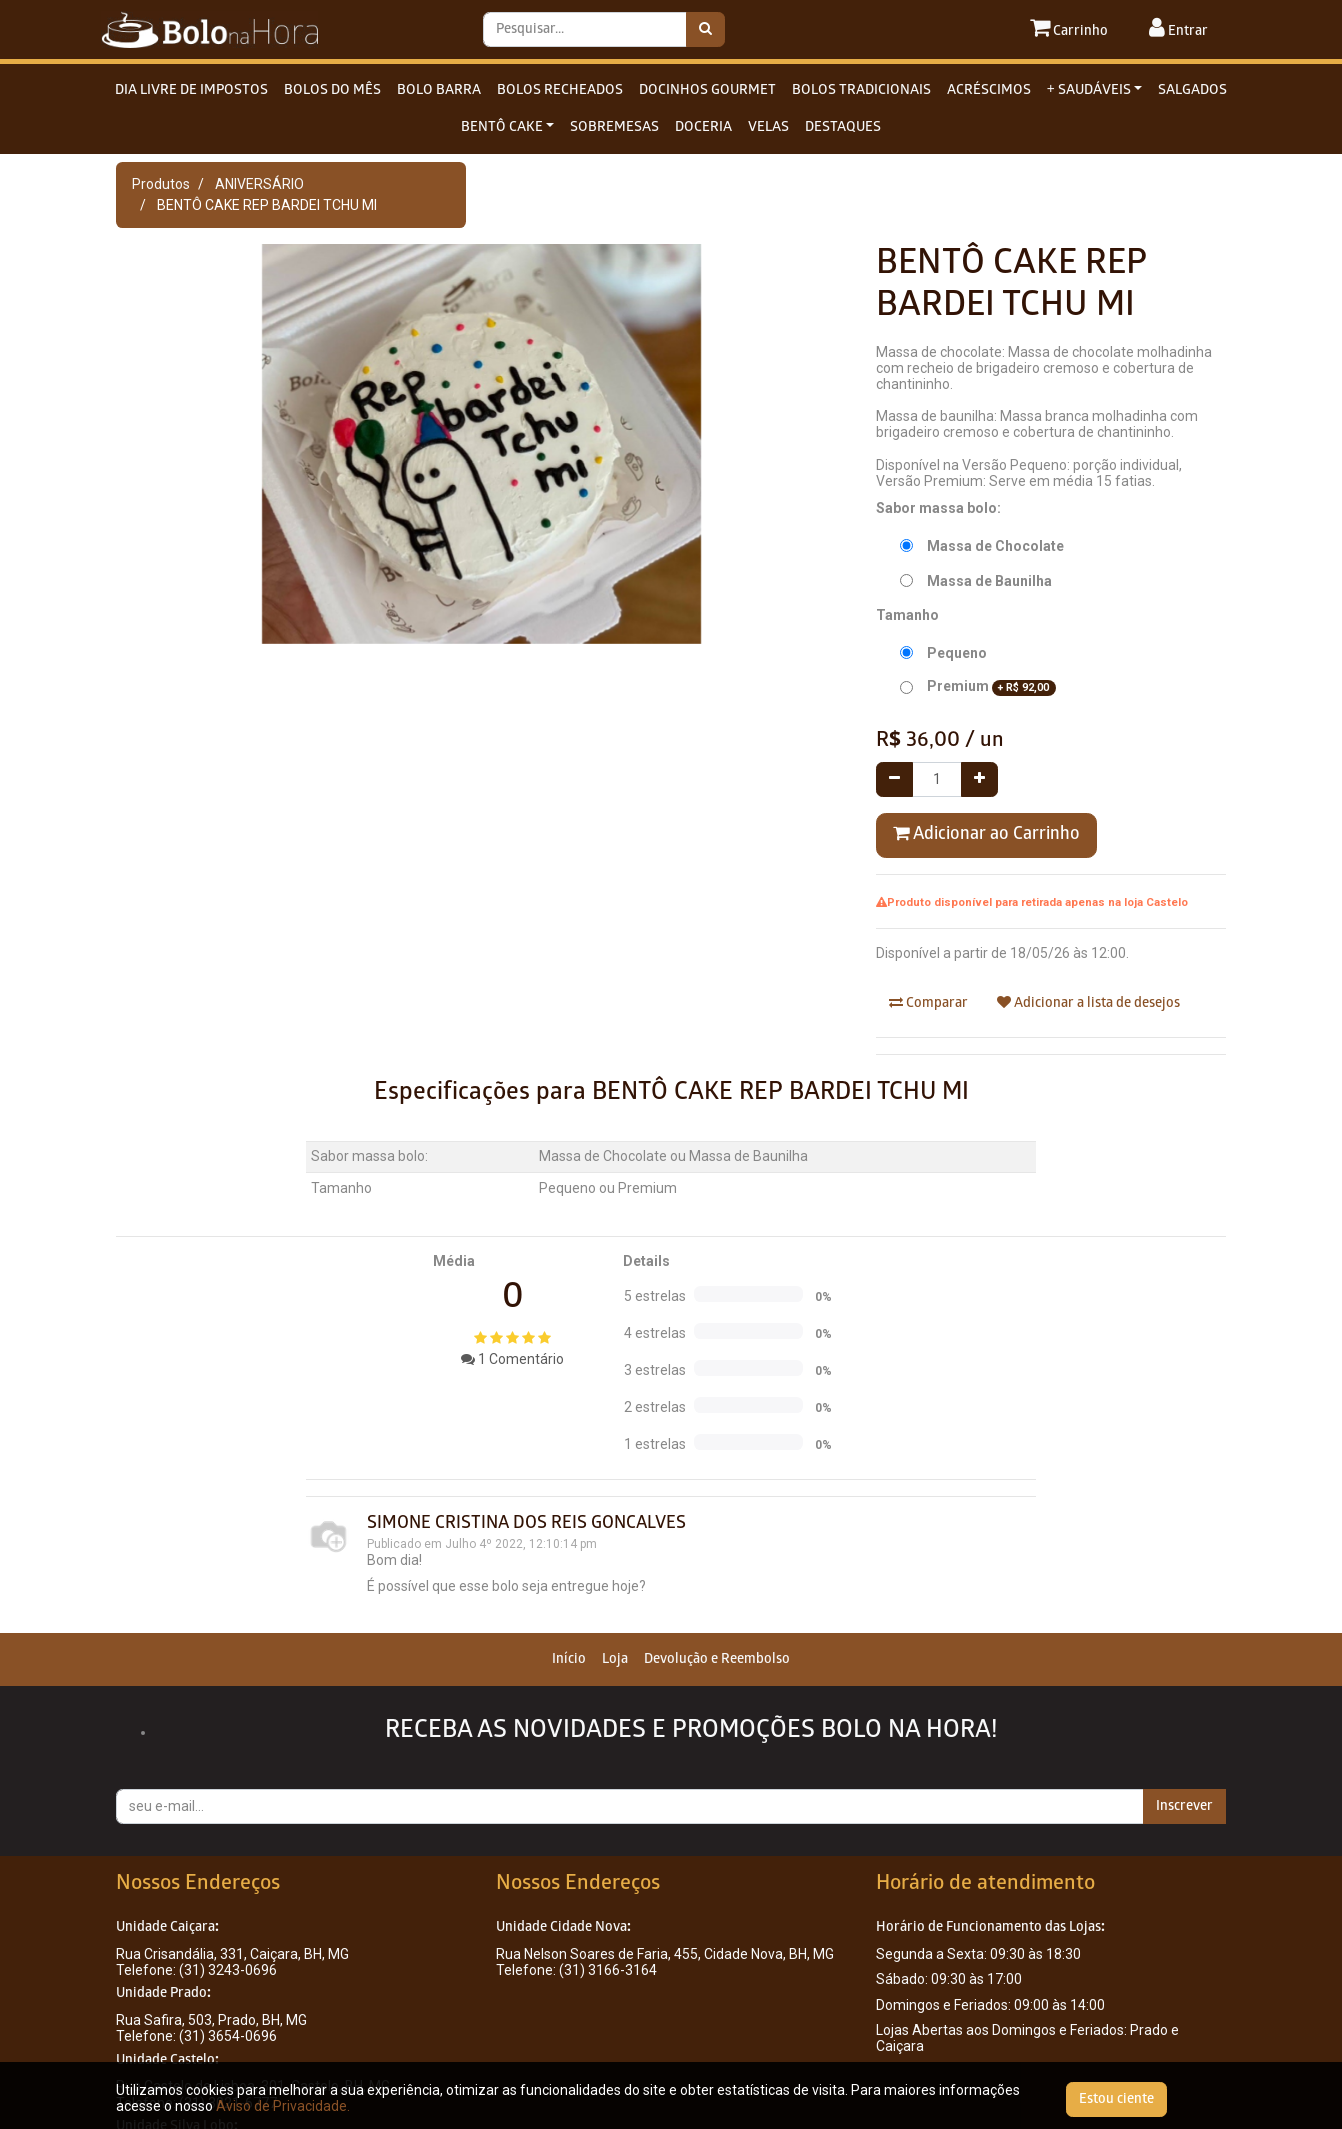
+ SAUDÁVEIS (1089, 90)
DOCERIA (703, 127)
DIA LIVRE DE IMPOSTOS (191, 90)
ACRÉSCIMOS (989, 90)
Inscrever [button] (1184, 1806)
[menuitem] (569, 1659)
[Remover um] (894, 779)
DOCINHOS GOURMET (707, 90)
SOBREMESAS (614, 127)
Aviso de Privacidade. (283, 2106)
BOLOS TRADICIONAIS (861, 90)
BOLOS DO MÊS (332, 90)
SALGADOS (1192, 90)
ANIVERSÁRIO (259, 184)
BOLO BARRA (439, 90)
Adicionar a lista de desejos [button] (1088, 1003)
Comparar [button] (928, 1003)
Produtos (161, 184)
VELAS (768, 127)
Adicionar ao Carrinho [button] (986, 834)
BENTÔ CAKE (502, 127)
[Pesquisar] (705, 29)
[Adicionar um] (979, 779)
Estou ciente (1116, 2099)
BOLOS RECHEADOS (560, 90)
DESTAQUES (843, 127)
